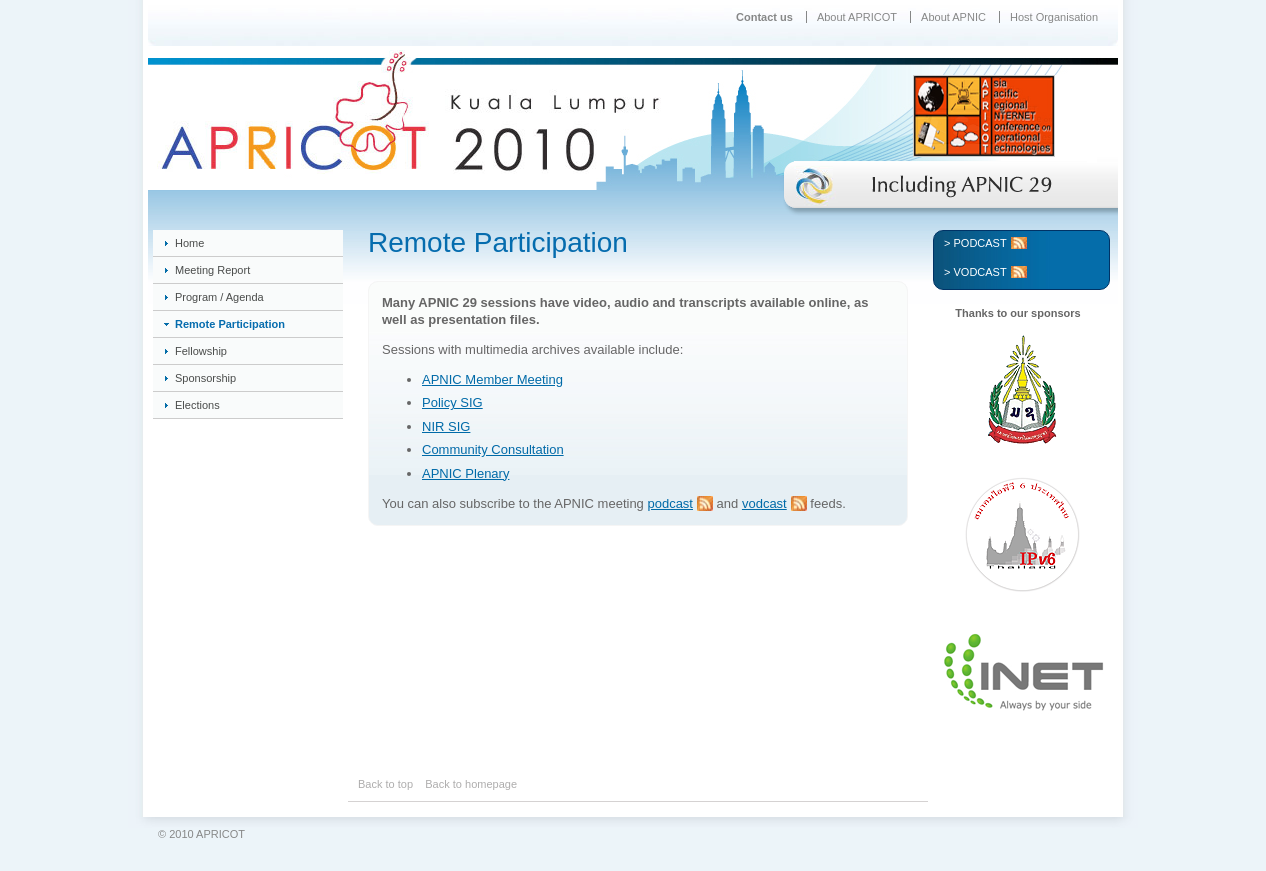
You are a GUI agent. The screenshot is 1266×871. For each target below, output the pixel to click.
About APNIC (953, 17)
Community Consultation (493, 449)
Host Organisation (1054, 17)
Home (189, 243)
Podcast (979, 243)
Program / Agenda (219, 297)
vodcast (764, 503)
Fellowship (201, 351)
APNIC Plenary (465, 473)
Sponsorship (205, 378)
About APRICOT (857, 17)
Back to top (385, 784)
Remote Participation (230, 324)
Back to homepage (471, 784)
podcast (670, 503)
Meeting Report (212, 270)
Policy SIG (452, 402)
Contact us (764, 17)
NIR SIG (446, 426)
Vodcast (979, 272)
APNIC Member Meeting (492, 379)
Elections (197, 405)
